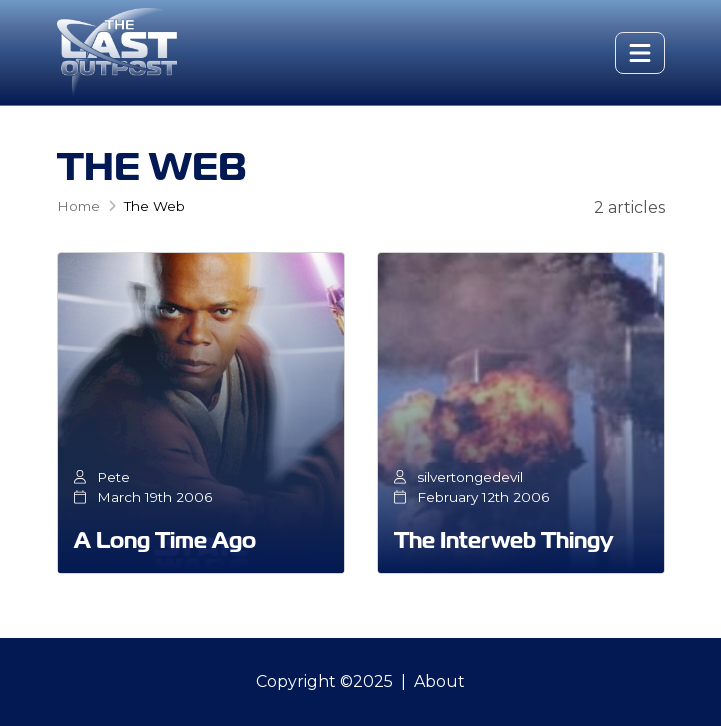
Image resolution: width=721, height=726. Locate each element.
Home (78, 206)
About (439, 681)
